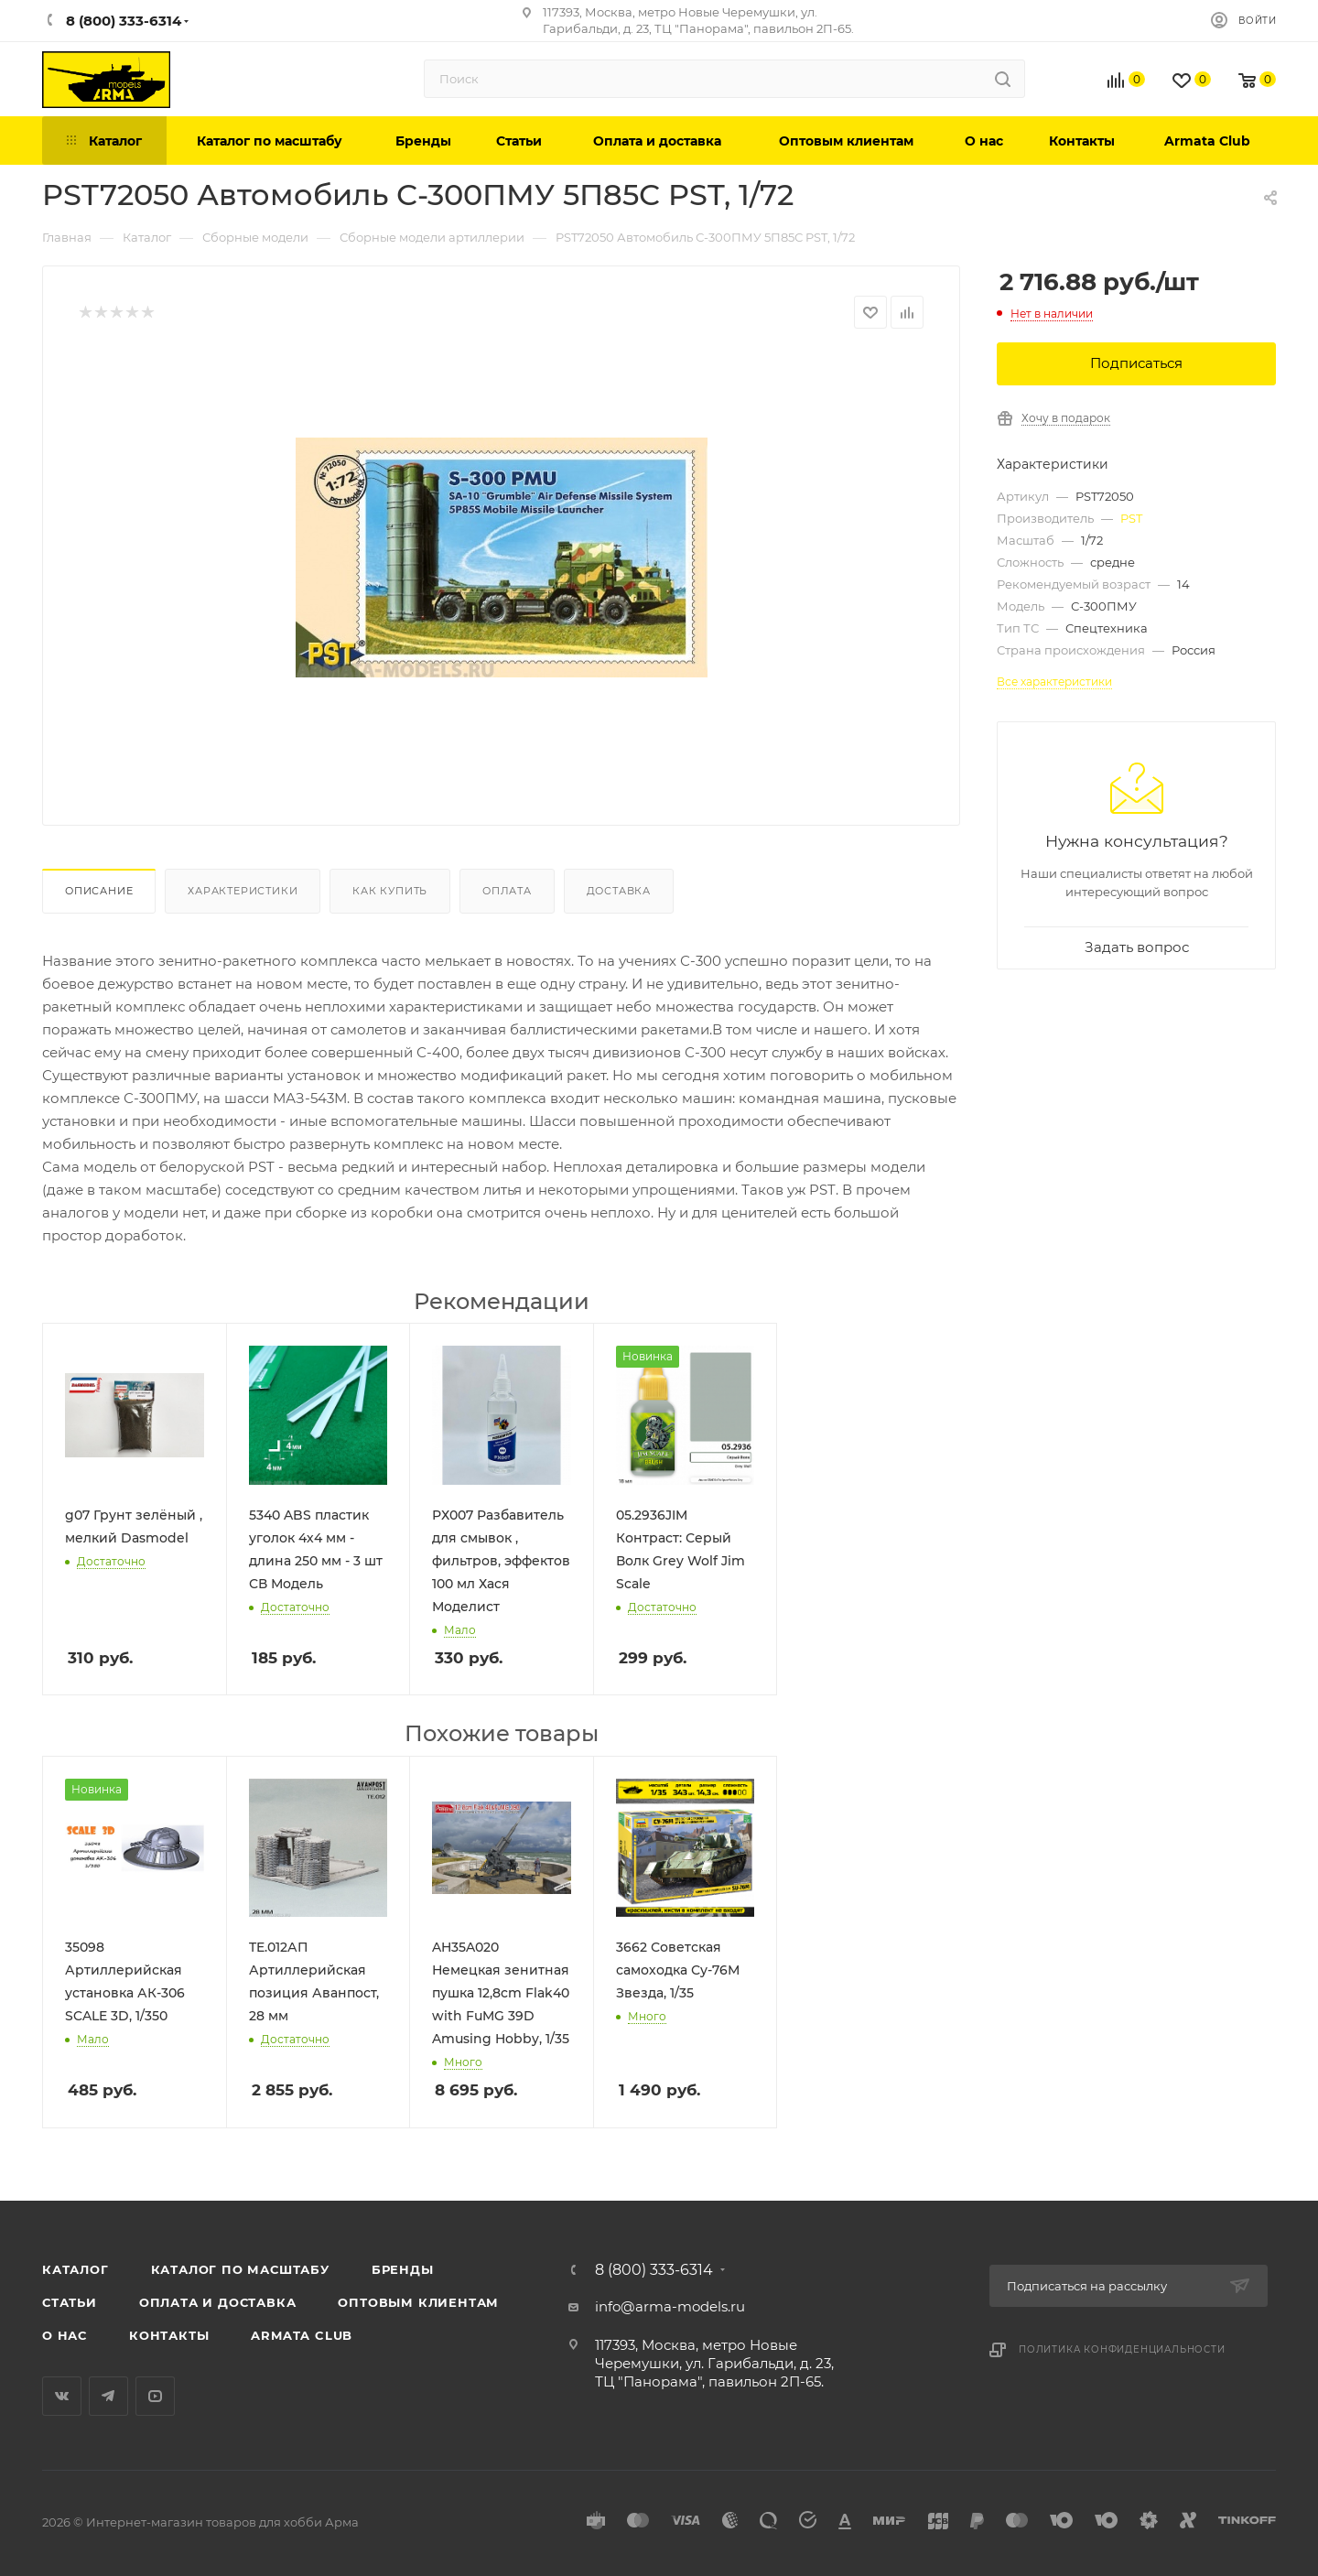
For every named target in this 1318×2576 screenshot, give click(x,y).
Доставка (619, 890)
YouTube (155, 2396)
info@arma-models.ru (670, 2306)
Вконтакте (61, 2396)
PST (1131, 518)
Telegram (108, 2396)
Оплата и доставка (218, 2302)
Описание (99, 890)
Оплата (507, 890)
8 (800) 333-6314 (654, 2270)
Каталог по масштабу (240, 2269)
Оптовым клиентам (418, 2302)
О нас (64, 2335)
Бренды (403, 2269)
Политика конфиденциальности (1122, 2349)
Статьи (69, 2302)
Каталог (75, 2269)
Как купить (389, 890)
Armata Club (301, 2335)
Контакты (169, 2335)
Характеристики (242, 890)
